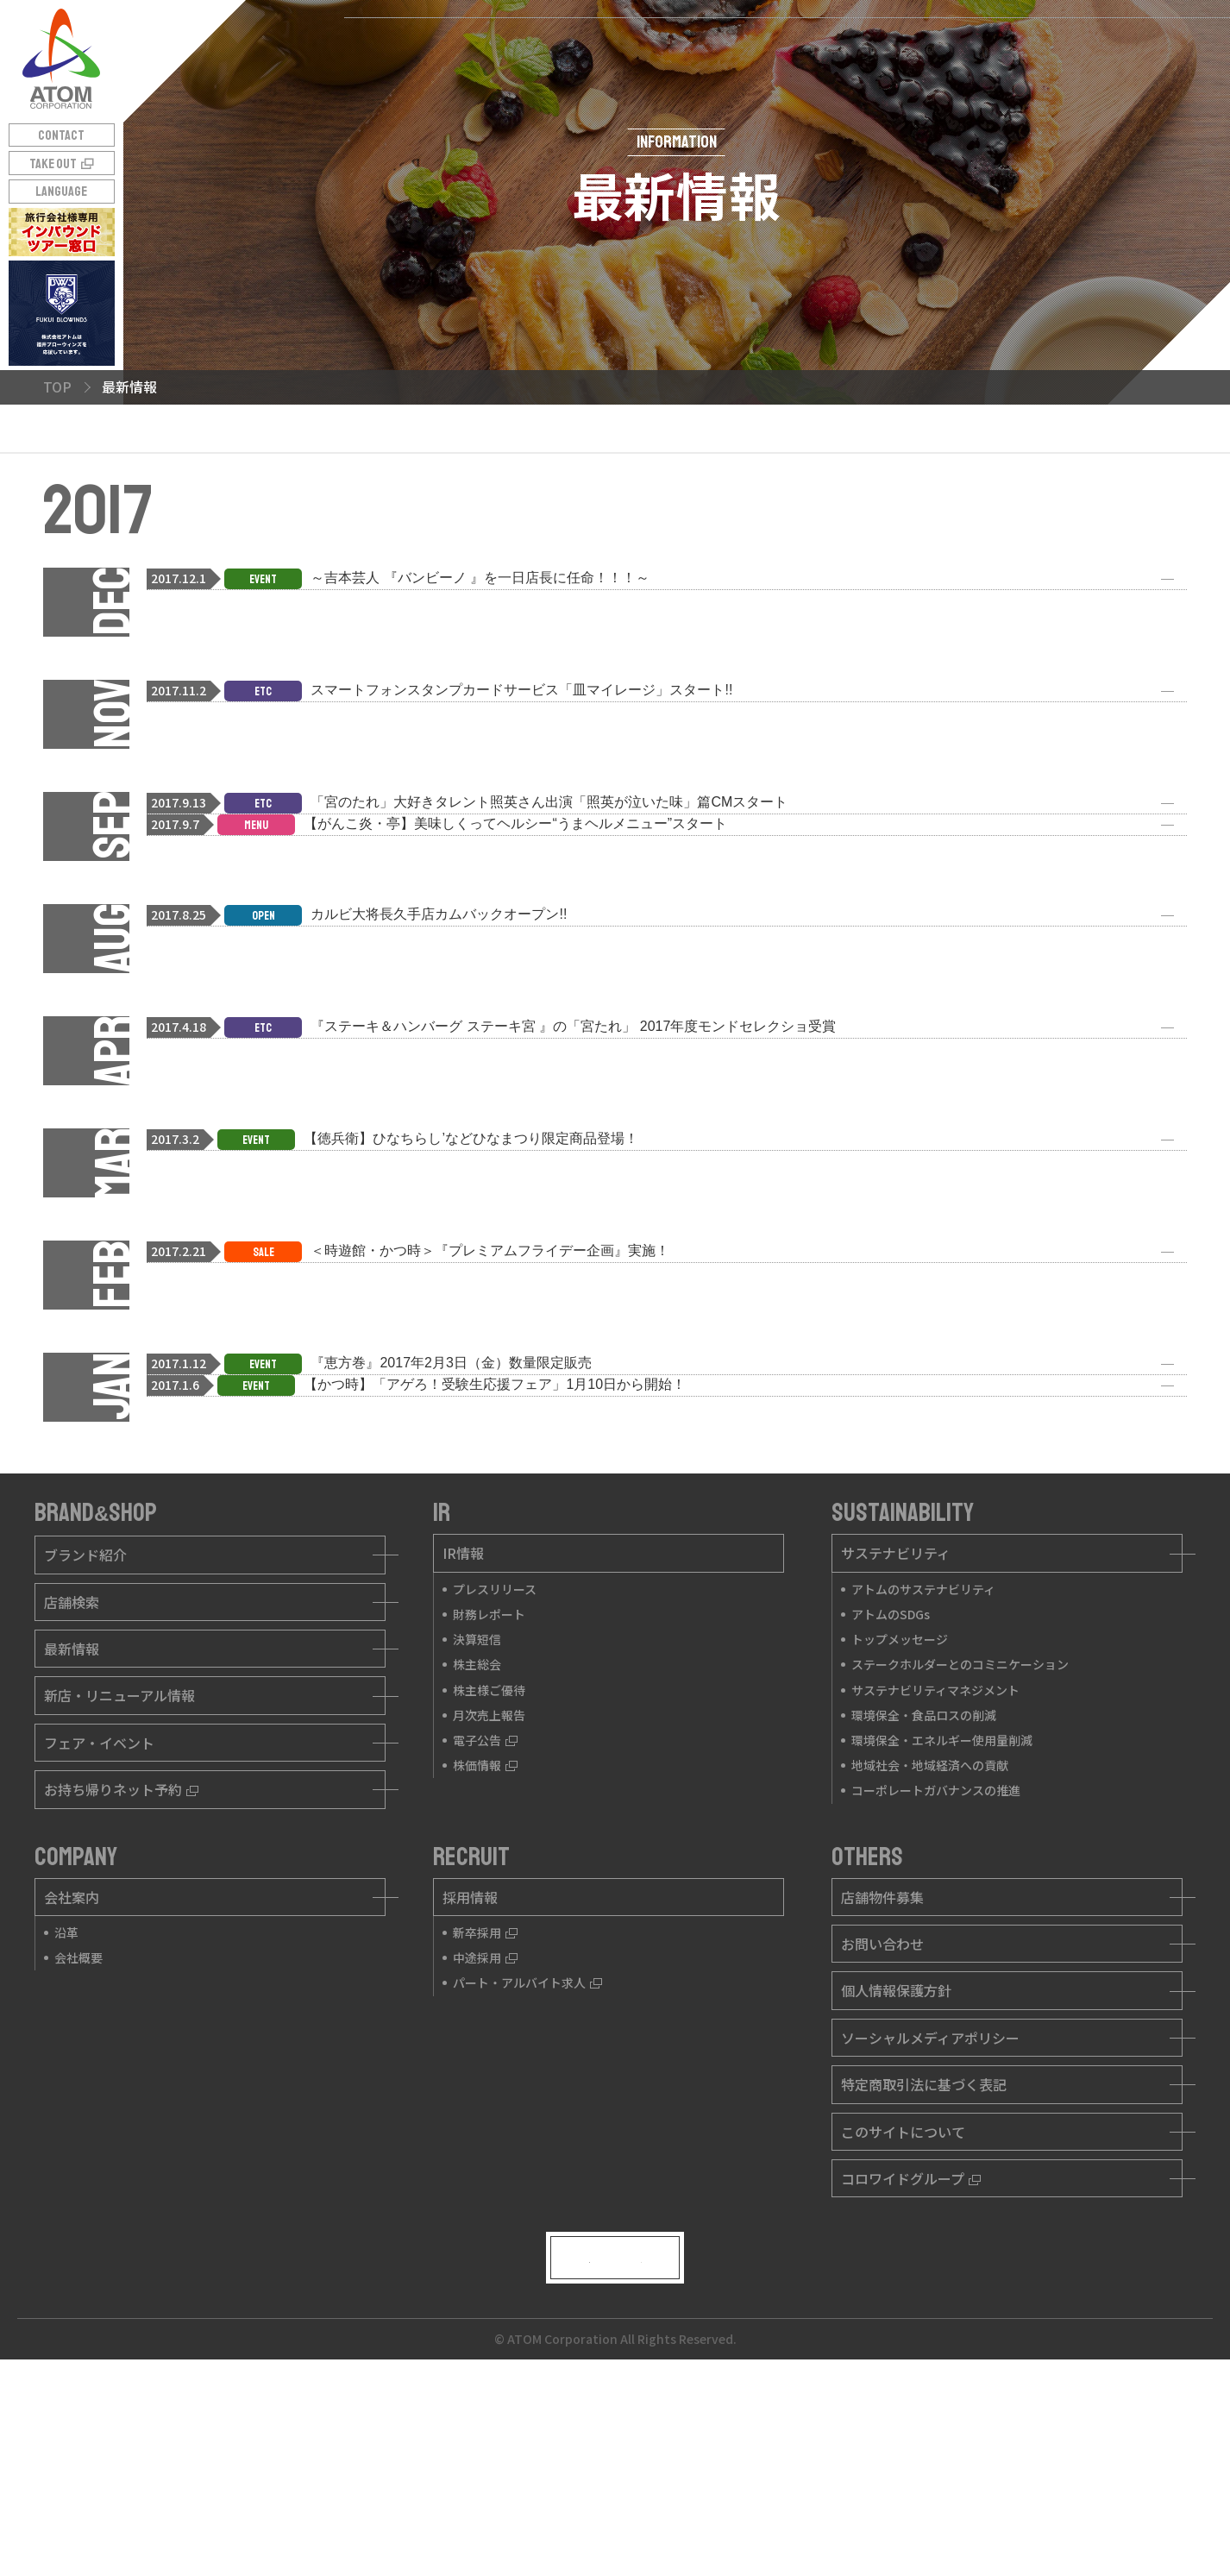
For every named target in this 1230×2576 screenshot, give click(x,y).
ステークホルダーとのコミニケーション (960, 1845)
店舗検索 (71, 1783)
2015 (534, 499)
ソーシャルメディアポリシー (930, 2218)
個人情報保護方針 (896, 2171)
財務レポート (489, 1795)
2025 (310, 447)
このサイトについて (903, 2312)
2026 (197, 447)
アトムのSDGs (890, 1795)
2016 (421, 499)
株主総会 (477, 1845)
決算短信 (477, 1820)
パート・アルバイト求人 (527, 2163)
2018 (197, 499)
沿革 (66, 2113)
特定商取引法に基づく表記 (924, 2265)
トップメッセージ (899, 1820)
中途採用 (485, 2138)
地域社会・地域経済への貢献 (929, 1946)
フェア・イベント (99, 1923)
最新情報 (71, 1829)
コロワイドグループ (911, 2359)
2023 (533, 447)
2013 (758, 499)
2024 (422, 447)
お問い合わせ (882, 2124)
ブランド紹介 (85, 1735)
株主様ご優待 (489, 1871)
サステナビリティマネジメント (935, 1871)
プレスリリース (495, 1770)
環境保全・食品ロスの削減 (923, 1896)
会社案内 (71, 2078)
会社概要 (78, 2138)
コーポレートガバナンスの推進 (935, 1971)
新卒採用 (485, 2113)
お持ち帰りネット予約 (121, 1970)
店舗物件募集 (882, 2078)
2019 (982, 447)
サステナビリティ (896, 1734)
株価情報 (485, 1946)
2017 (309, 499)
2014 (645, 499)
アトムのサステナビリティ (923, 1770)
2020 (870, 447)
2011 (982, 499)
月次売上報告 (489, 1896)
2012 (870, 499)
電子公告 (485, 1921)
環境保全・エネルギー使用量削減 (941, 1921)
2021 (758, 447)
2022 (645, 447)
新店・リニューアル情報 (119, 1876)
